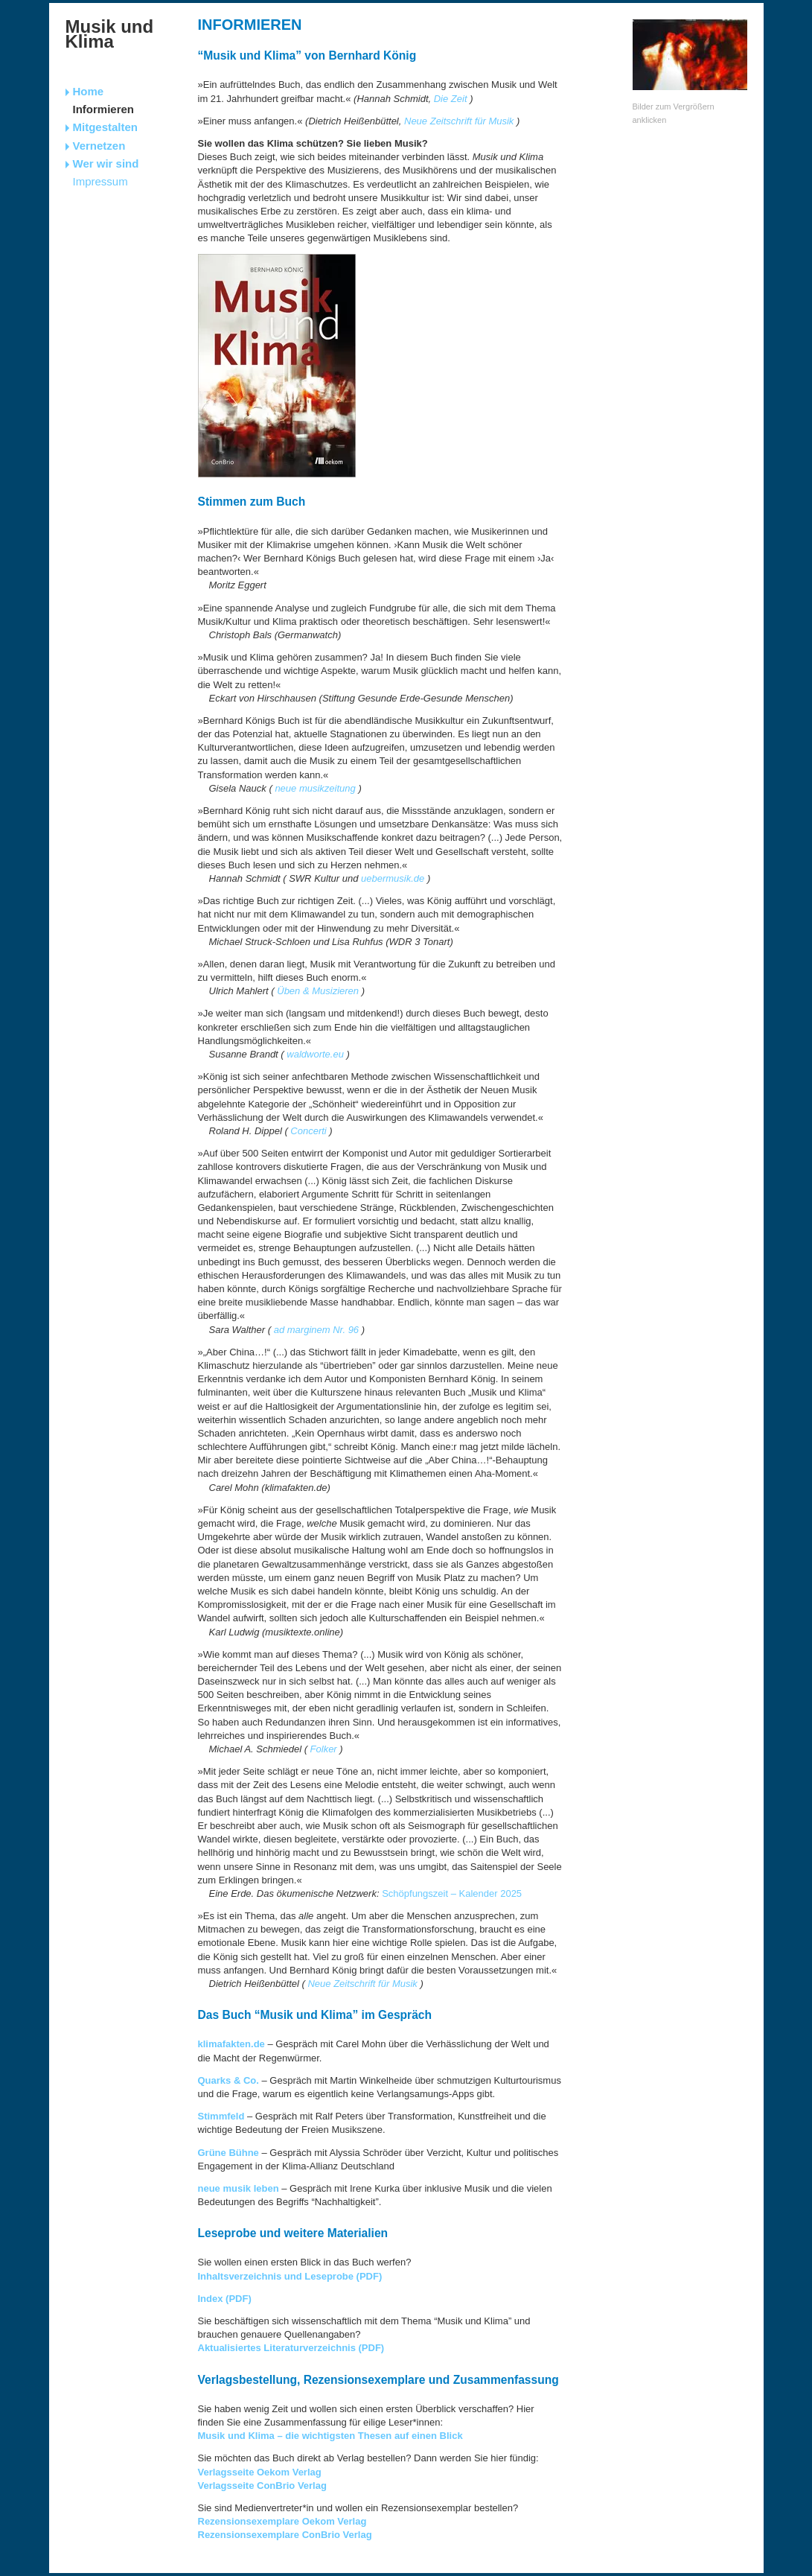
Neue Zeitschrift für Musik (459, 121)
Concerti (308, 1130)
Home (88, 91)
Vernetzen (99, 145)
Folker (323, 1749)
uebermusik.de (392, 878)
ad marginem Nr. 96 (316, 1329)
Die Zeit (450, 98)
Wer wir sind (106, 163)
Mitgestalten (105, 127)
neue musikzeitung (315, 788)
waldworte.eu (315, 1054)
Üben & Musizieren (318, 990)
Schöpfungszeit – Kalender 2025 (452, 1893)
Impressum (100, 181)
